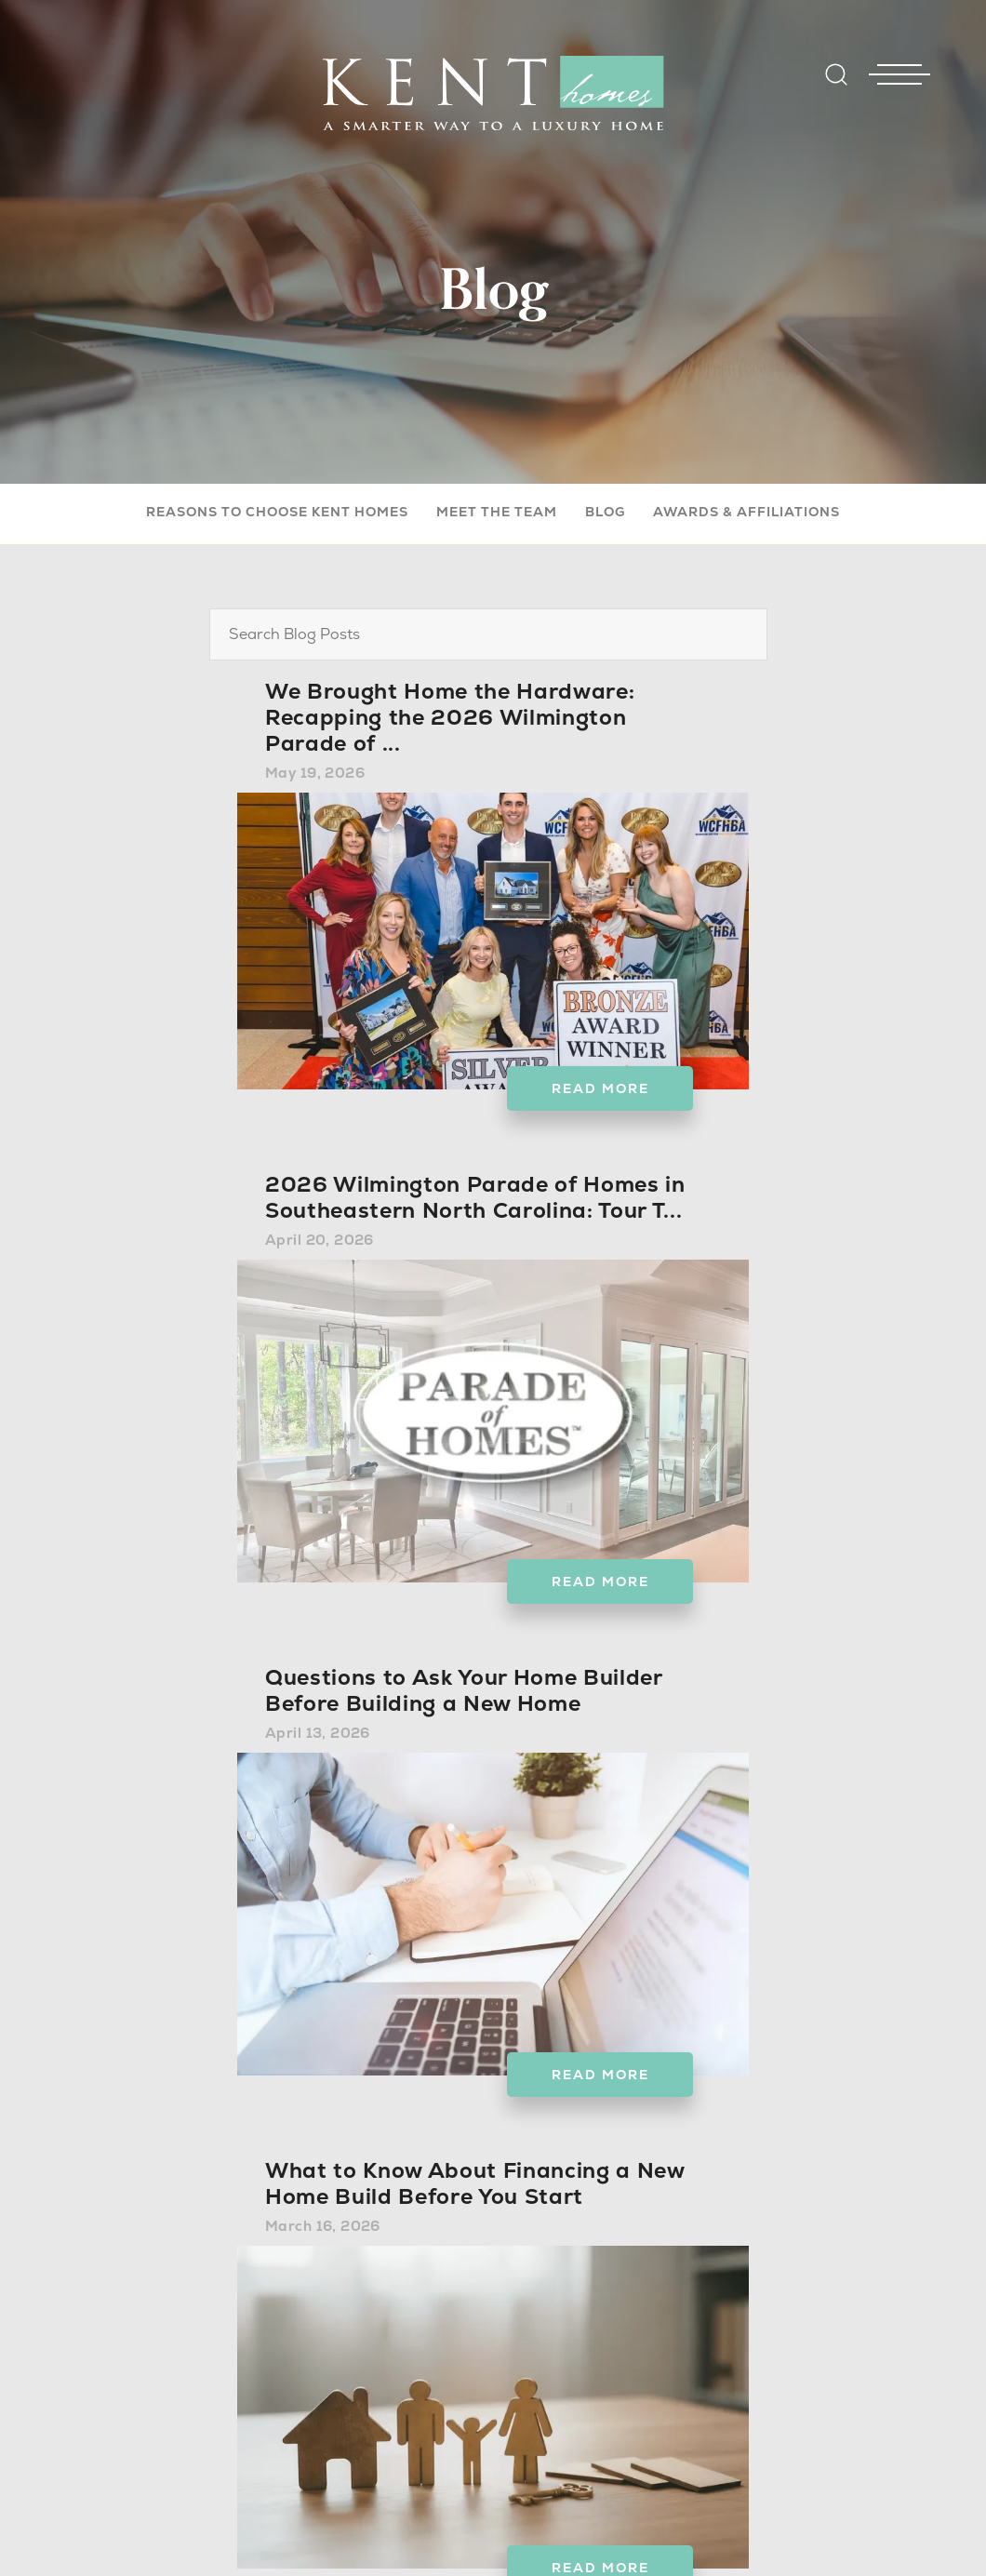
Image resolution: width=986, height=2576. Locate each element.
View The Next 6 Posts (493, 2324)
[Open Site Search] (836, 74)
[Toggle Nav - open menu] (899, 45)
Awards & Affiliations (746, 511)
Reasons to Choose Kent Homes (277, 511)
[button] (836, 87)
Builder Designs (604, 2529)
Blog (605, 511)
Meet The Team (496, 511)
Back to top (833, 2529)
